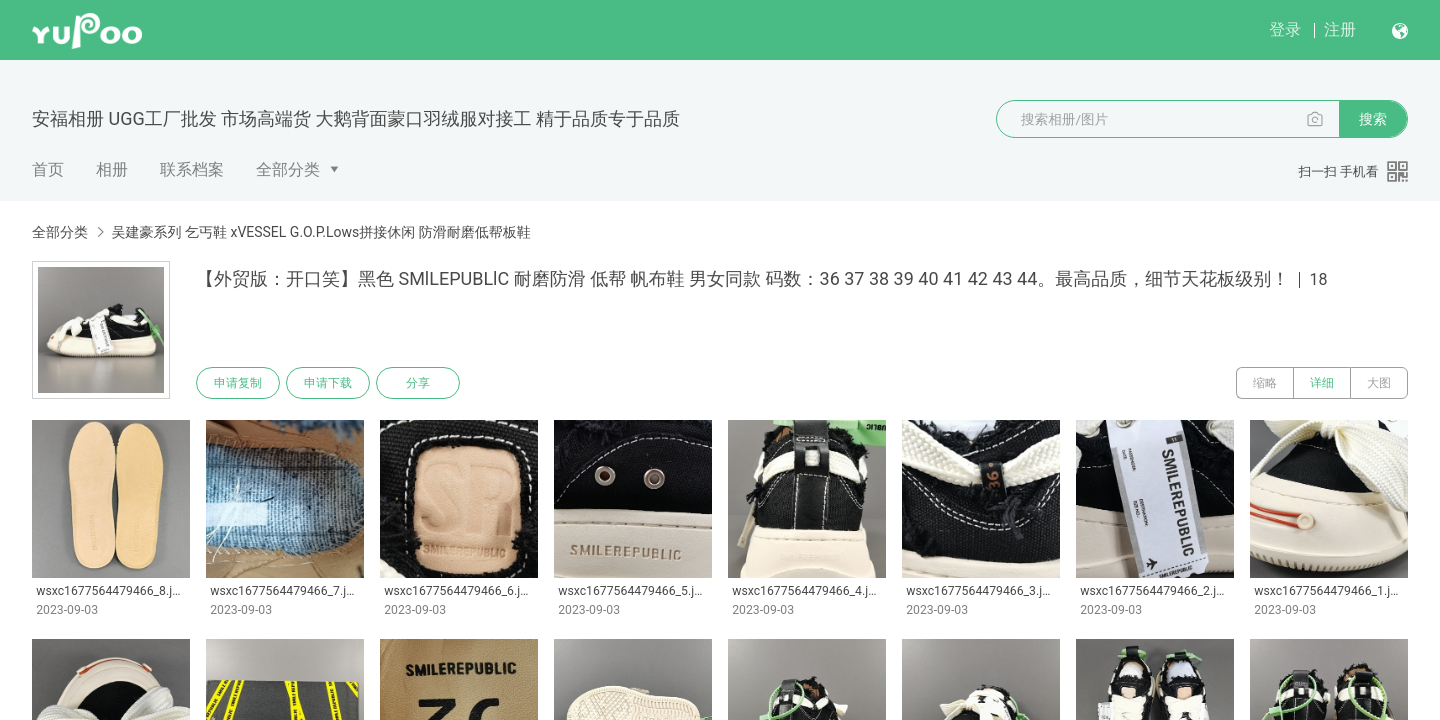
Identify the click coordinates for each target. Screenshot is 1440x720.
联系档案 (192, 169)
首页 (48, 169)
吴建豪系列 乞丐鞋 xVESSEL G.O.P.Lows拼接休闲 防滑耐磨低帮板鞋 (320, 232)
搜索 (1373, 119)
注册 (1340, 29)
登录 (1285, 29)
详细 (1322, 383)
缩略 (1265, 383)
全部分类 (288, 169)
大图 (1379, 383)
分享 (418, 383)
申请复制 (238, 383)
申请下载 (328, 383)
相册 (112, 169)
